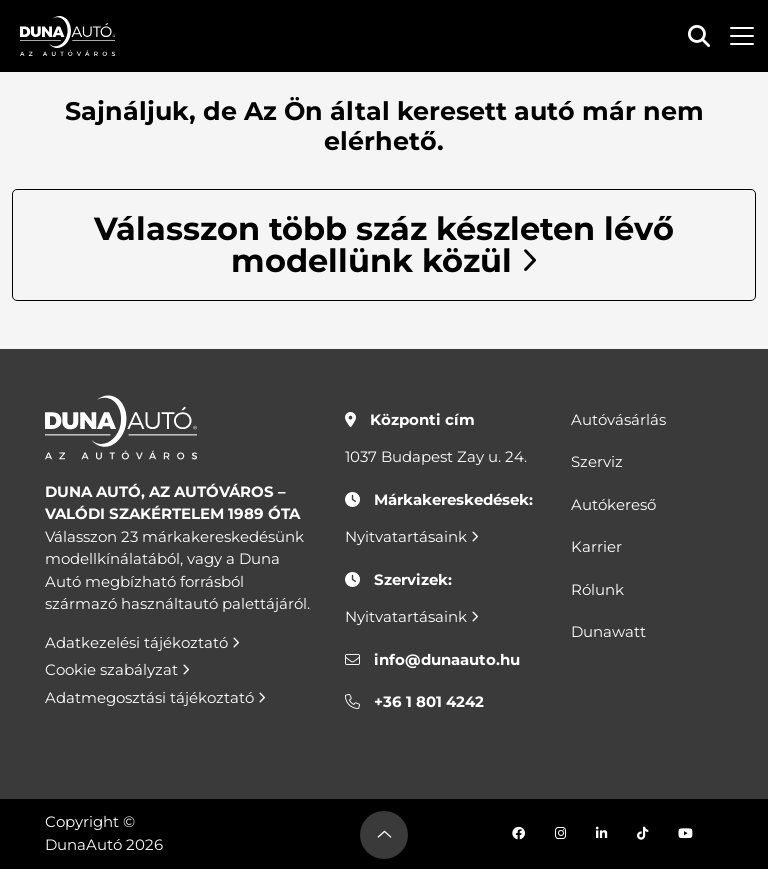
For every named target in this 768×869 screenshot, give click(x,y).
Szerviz (597, 461)
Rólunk (597, 589)
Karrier (596, 546)
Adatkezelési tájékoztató (142, 642)
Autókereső (613, 504)
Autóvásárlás (618, 419)
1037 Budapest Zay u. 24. (436, 456)
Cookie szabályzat (117, 669)
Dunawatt (608, 631)
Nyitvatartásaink (412, 536)
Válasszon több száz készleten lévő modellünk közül (384, 244)
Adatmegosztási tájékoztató (155, 697)
